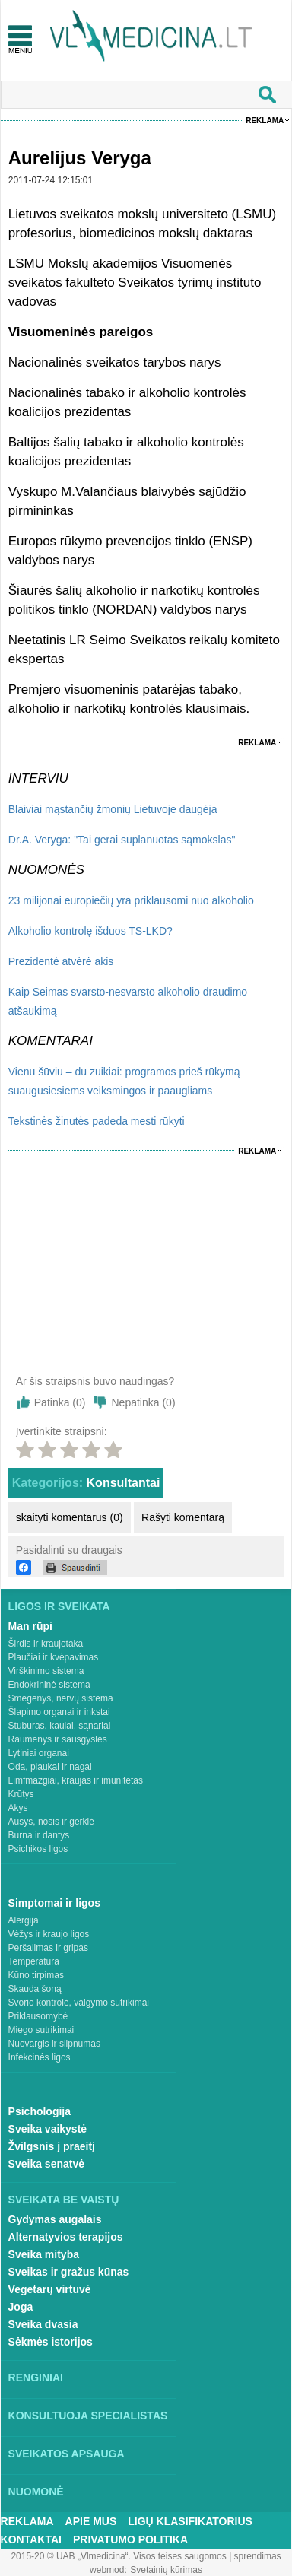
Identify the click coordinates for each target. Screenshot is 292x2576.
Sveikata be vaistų (63, 2199)
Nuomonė (36, 2491)
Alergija (23, 1920)
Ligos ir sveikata (59, 1606)
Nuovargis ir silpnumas (54, 2043)
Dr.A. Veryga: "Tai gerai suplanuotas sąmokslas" (122, 840)
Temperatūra (33, 1961)
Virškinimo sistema (46, 1671)
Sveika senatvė (46, 2164)
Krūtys (21, 1794)
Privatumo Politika (130, 2539)
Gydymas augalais (55, 2219)
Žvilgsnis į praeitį (51, 2146)
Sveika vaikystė (47, 2129)
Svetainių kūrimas (166, 2570)
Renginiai (35, 2377)
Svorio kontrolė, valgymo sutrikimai (78, 2002)
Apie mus (91, 2521)
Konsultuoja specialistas (88, 2415)
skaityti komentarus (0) (69, 1517)
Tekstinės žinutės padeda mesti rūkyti (96, 1121)
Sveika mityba (43, 2254)
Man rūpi (30, 1626)
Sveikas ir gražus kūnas (68, 2272)
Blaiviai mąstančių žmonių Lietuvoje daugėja (112, 809)
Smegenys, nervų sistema (60, 1698)
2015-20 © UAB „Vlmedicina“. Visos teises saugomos (118, 2556)
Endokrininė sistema (49, 1684)
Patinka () (60, 1402)
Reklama (265, 120)
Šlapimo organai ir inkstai (59, 1712)
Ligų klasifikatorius (190, 2521)
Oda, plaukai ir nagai (50, 1766)
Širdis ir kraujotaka (46, 1643)
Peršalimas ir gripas (48, 1947)
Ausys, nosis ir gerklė (51, 1821)
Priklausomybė (38, 2016)
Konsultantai (123, 1482)
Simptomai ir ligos (54, 1903)
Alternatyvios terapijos (65, 2237)
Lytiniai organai (38, 1753)
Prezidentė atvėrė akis (61, 961)
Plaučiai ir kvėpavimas (53, 1657)
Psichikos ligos (38, 1849)
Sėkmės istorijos (50, 2342)
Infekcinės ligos (39, 2057)
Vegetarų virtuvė (49, 2289)
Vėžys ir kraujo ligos (49, 1934)
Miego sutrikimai (41, 2030)
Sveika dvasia (43, 2324)
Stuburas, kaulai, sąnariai (59, 1725)
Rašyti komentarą (182, 1517)
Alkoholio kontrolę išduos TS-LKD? (90, 931)
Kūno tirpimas (36, 1975)
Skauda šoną (35, 1989)
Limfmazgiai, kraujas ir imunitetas (75, 1780)
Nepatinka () (143, 1402)
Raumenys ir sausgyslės (57, 1739)
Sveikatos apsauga (66, 2453)
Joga (20, 2307)
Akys (18, 1808)
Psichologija (39, 2111)
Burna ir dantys (39, 1835)
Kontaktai (31, 2539)
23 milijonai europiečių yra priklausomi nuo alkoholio (131, 900)
